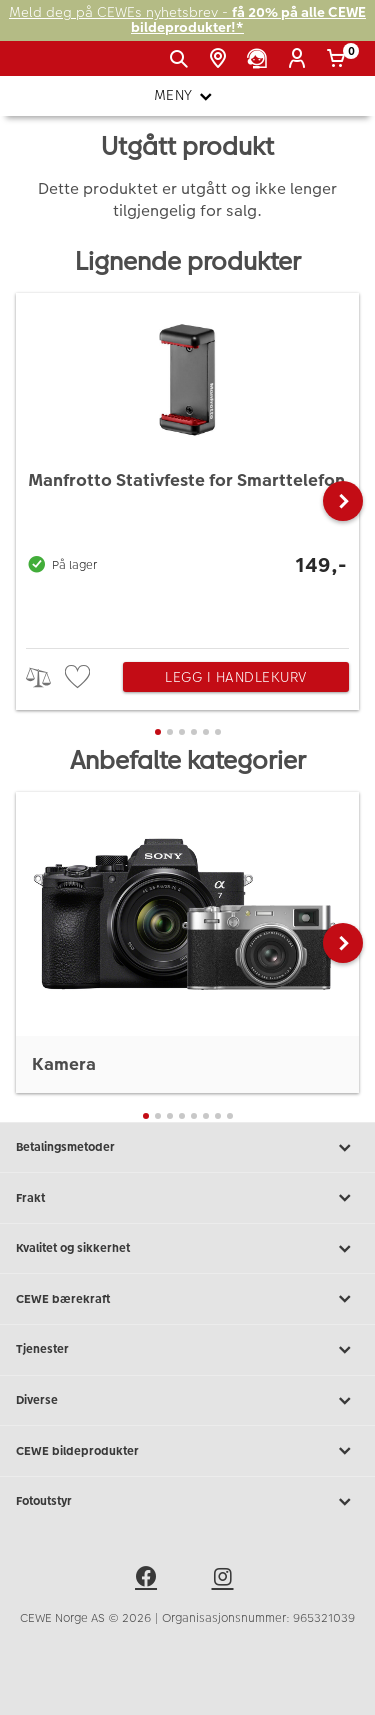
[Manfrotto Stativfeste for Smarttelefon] (187, 465)
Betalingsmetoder (187, 1148)
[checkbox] (80, 677)
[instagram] (226, 1580)
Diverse (187, 1401)
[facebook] (149, 1580)
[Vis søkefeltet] (182, 59)
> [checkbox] (45, 677)
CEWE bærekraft (187, 1299)
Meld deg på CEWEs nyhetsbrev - (187, 20)
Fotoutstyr (187, 1502)
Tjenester (187, 1350)
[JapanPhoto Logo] (48, 66)
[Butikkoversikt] (221, 59)
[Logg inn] (300, 59)
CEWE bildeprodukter (187, 1451)
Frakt (187, 1198)
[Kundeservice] (260, 59)
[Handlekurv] (339, 59)
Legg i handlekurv (236, 677)
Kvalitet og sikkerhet (187, 1249)
